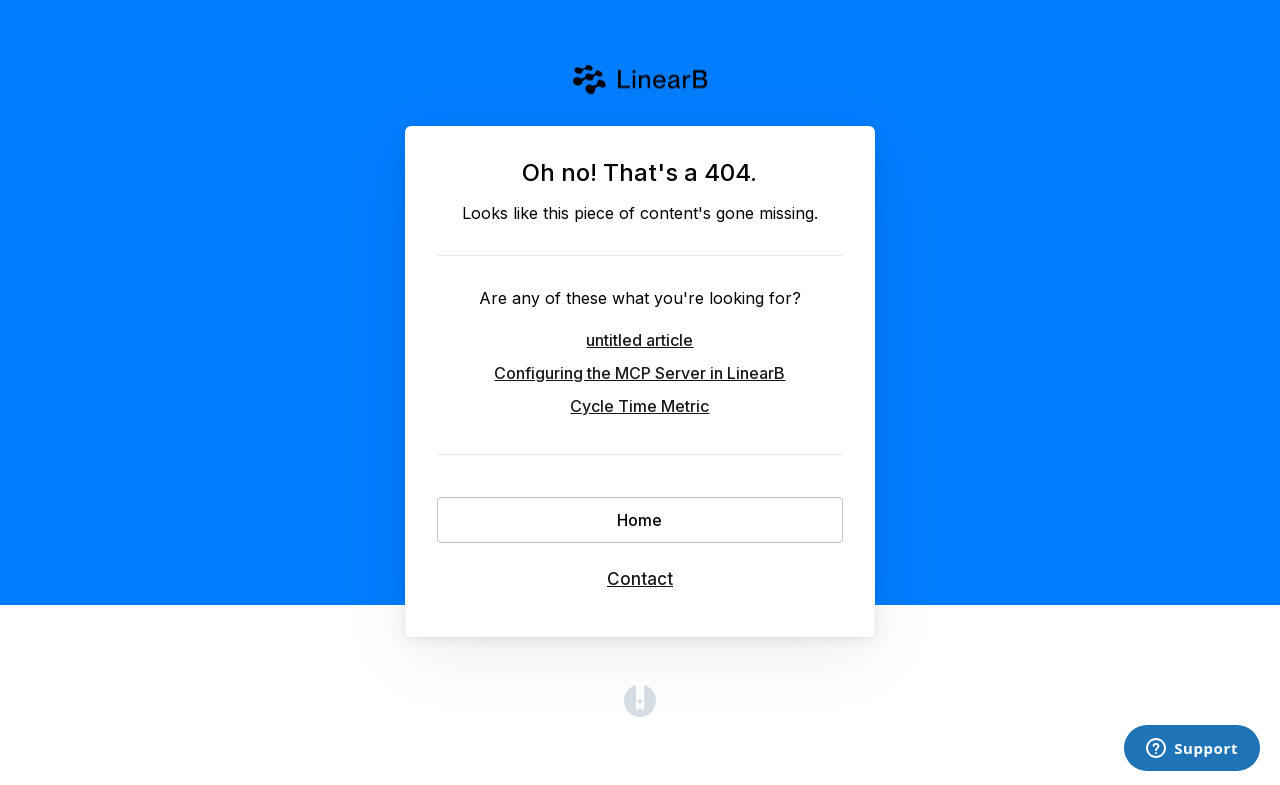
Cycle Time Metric (639, 406)
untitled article (639, 340)
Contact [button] (640, 579)
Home (639, 520)
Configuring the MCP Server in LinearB (639, 373)
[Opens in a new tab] (640, 711)
